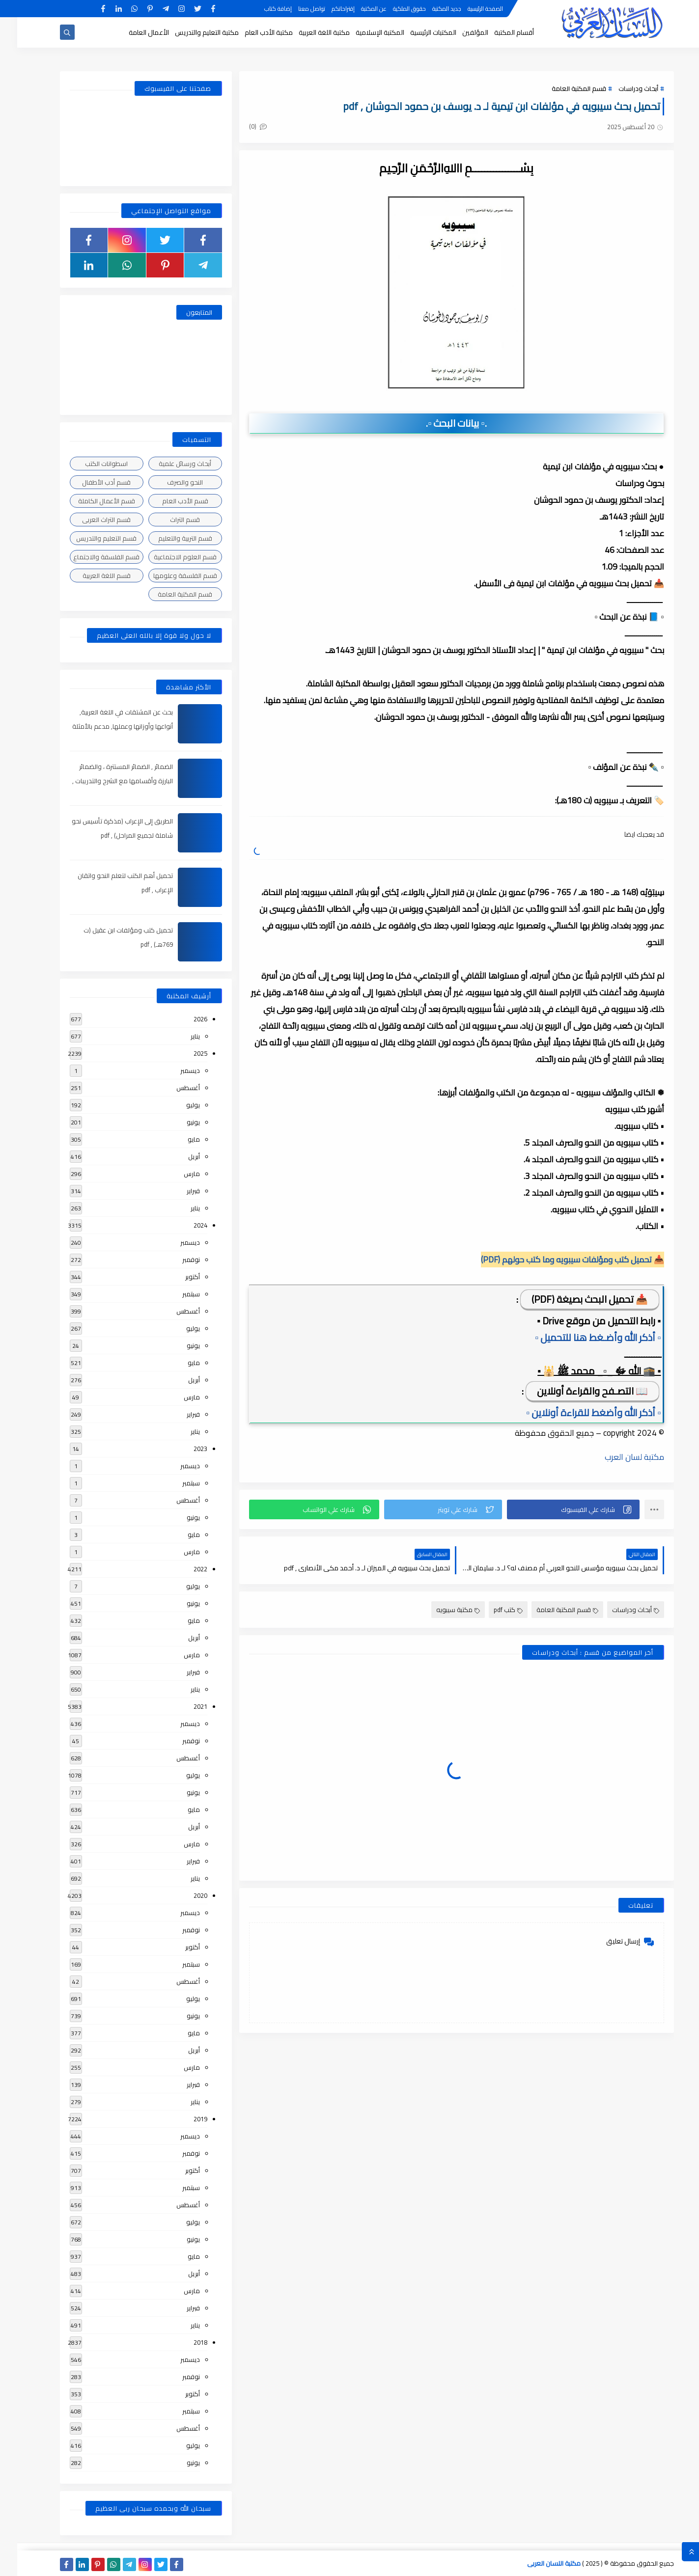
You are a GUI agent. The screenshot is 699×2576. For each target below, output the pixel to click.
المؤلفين (458, 32)
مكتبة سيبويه (441, 1610)
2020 (183, 1895)
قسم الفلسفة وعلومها (168, 575)
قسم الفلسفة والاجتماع (89, 557)
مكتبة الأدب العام (251, 32)
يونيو (176, 1122)
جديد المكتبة (429, 8)
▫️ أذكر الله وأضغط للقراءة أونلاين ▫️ (576, 1412)
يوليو (176, 1105)
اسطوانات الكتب (89, 463)
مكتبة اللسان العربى (536, 2563)
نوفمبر (174, 1259)
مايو (176, 1139)
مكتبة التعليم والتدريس (190, 32)
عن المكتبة (356, 8)
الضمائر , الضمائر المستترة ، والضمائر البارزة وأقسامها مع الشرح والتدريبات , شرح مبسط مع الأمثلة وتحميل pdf (105, 781)
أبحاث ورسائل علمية (167, 463)
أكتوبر (175, 1277)
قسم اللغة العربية (89, 575)
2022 (183, 1569)
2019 (183, 2119)
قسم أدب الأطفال (89, 482)
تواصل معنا (294, 8)
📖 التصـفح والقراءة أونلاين (575, 1391)
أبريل (177, 1156)
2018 (183, 2342)
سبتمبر (174, 1294)
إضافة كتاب (261, 8)
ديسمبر (173, 1070)
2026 (183, 1019)
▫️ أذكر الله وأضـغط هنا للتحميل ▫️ (580, 1337)
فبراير (176, 1191)
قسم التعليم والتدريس (89, 538)
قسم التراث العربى (89, 519)
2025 (183, 1053)
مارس (175, 1173)
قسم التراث (168, 519)
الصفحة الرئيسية (468, 8)
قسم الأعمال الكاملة (89, 501)
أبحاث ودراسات (621, 88)
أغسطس (171, 1088)
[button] (556, 1509)
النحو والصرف (168, 482)
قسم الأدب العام (168, 501)
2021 (183, 1706)
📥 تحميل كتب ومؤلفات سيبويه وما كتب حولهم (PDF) (555, 1259)
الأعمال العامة (132, 32)
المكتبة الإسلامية (362, 32)
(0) (241, 126)
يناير (178, 1036)
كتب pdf (490, 1610)
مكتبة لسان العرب (617, 1457)
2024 (183, 1225)
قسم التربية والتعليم (168, 538)
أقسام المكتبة (497, 32)
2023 (183, 1448)
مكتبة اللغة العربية (307, 32)
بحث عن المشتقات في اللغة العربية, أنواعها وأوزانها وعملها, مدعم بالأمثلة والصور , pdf (105, 726)
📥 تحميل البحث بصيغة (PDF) (572, 1299)
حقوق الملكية (392, 8)
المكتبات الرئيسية (416, 32)
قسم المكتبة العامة (561, 88)
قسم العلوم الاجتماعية (168, 557)
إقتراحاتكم (325, 8)
